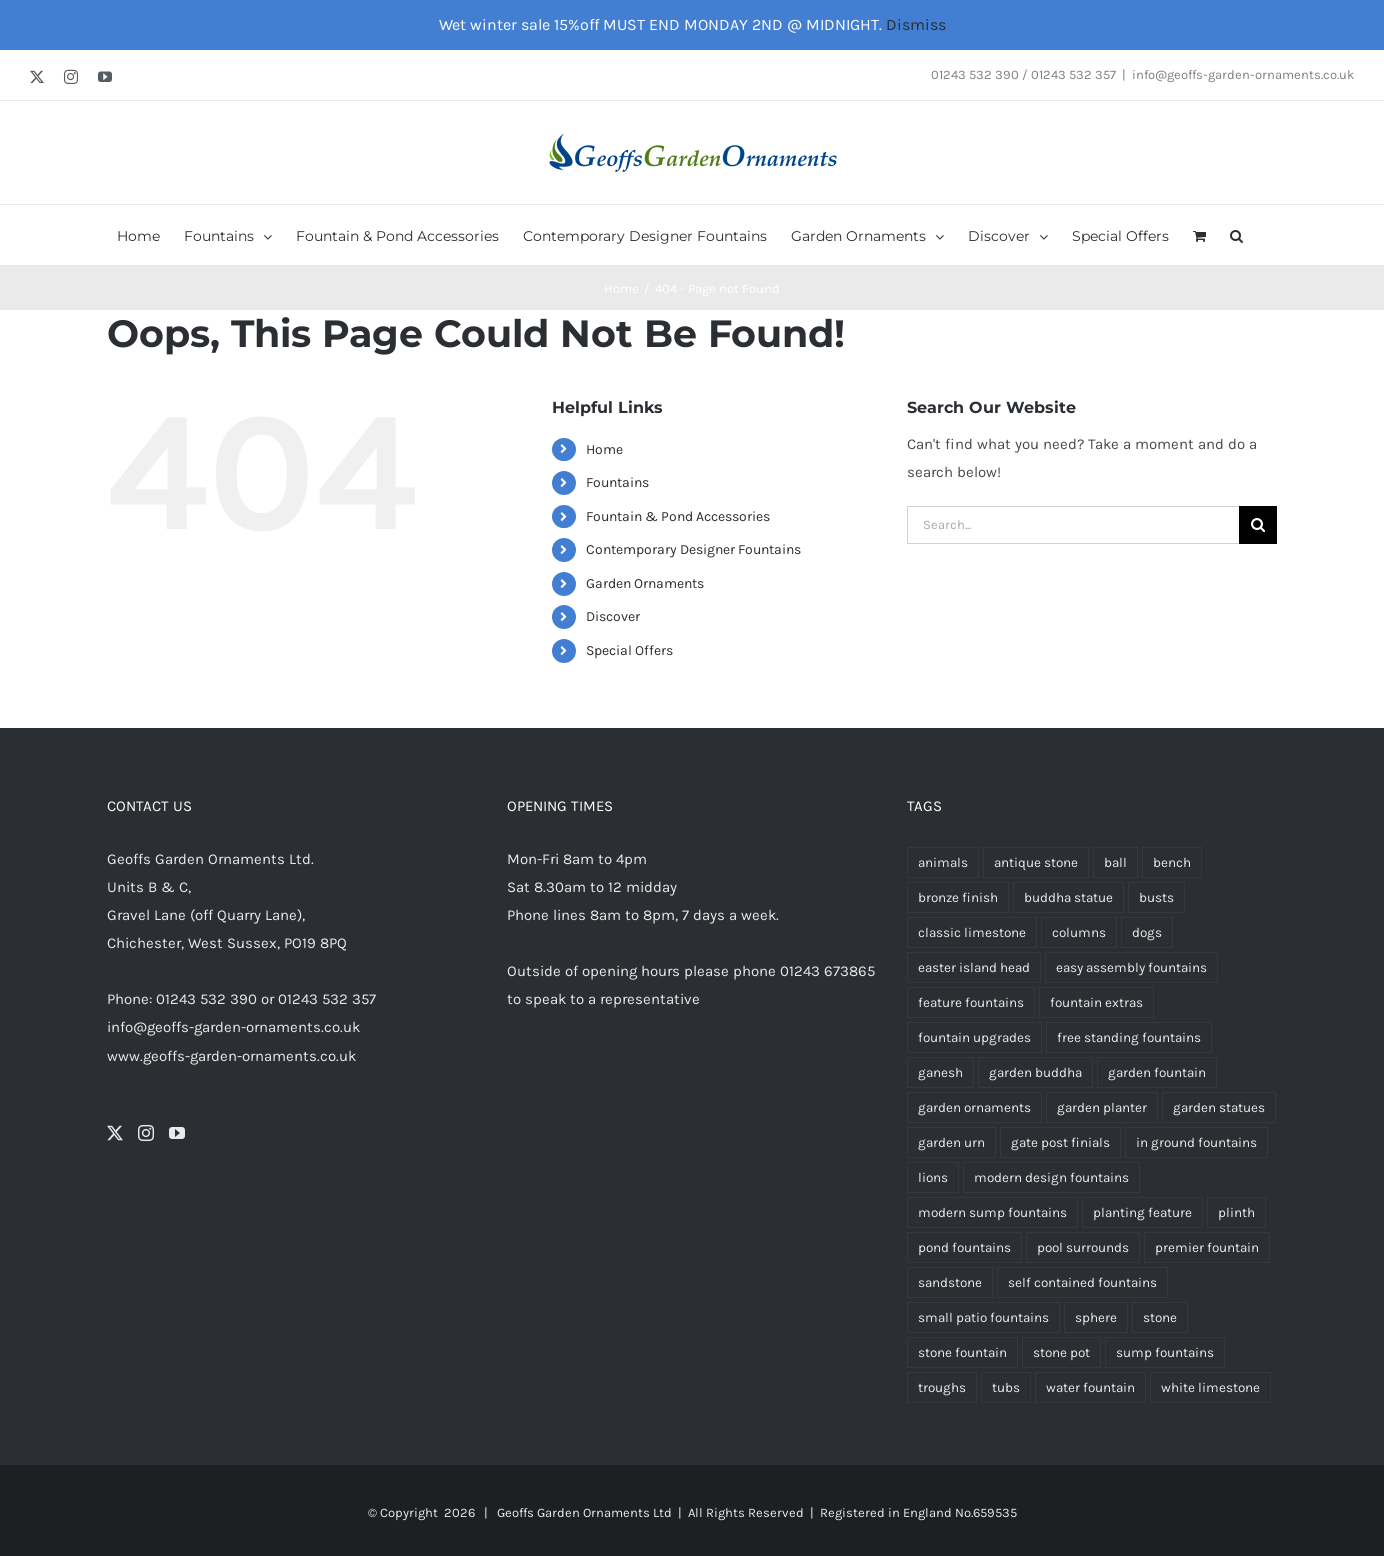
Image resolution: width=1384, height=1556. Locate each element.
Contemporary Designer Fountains (693, 549)
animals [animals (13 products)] (943, 862)
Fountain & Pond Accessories (678, 516)
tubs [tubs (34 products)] (1006, 1387)
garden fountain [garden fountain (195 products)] (1157, 1072)
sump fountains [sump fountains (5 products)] (1165, 1352)
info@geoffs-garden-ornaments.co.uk (1243, 74)
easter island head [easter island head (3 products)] (974, 967)
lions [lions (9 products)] (933, 1177)
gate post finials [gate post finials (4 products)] (1060, 1142)
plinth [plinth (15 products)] (1236, 1212)
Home (604, 449)
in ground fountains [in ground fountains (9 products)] (1196, 1142)
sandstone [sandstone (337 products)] (950, 1282)
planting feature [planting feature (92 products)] (1142, 1212)
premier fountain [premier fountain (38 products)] (1207, 1247)
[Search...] (1073, 525)
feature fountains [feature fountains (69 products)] (971, 1002)
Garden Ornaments (645, 583)
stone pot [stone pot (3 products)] (1061, 1352)
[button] (1236, 235)
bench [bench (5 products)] (1172, 862)
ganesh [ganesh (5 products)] (940, 1072)
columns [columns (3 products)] (1079, 932)
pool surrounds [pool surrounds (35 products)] (1083, 1247)
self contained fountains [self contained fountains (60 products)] (1082, 1282)
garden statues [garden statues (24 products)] (1219, 1107)
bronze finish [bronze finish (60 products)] (958, 897)
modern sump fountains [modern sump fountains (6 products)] (992, 1212)
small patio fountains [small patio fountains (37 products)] (983, 1317)
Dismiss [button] (916, 24)
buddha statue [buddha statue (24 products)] (1068, 897)
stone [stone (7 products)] (1160, 1317)
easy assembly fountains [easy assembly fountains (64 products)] (1131, 967)
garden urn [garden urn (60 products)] (951, 1142)
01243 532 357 (327, 999)
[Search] (1258, 525)
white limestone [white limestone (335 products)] (1210, 1387)
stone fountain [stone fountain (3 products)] (962, 1352)
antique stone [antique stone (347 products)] (1036, 862)
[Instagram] (146, 1133)
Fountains (617, 482)
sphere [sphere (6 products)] (1096, 1317)
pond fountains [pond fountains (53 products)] (964, 1247)
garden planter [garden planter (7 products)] (1102, 1107)
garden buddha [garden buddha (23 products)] (1035, 1072)
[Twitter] (115, 1133)
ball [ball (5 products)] (1115, 862)
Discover (613, 616)
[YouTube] (177, 1133)
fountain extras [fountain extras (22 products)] (1096, 1002)
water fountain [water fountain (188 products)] (1090, 1387)
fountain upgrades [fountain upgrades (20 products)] (974, 1037)
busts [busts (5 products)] (1156, 897)
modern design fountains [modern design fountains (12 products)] (1051, 1177)
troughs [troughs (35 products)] (942, 1387)
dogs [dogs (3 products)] (1147, 932)
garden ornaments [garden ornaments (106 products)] (974, 1107)
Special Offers (629, 650)
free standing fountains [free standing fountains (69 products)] (1129, 1037)
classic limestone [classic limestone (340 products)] (972, 932)
